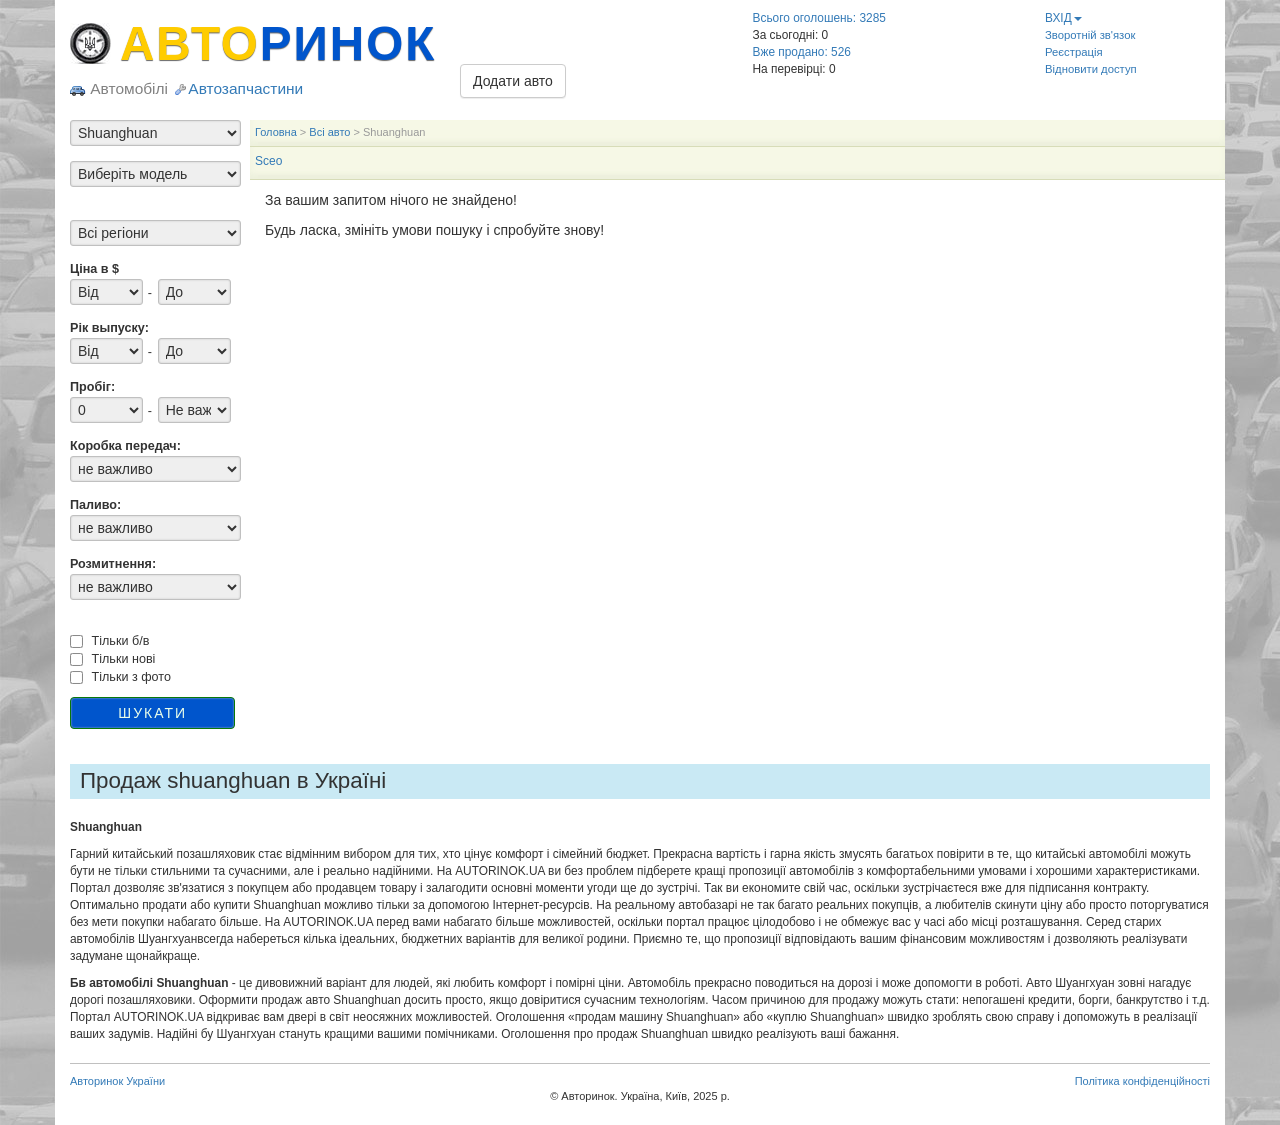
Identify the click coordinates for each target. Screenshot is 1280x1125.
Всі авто (329, 132)
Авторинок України (117, 1081)
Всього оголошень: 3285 (819, 18)
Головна (276, 132)
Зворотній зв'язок (1090, 35)
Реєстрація (1074, 52)
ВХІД (1063, 18)
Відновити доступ (1091, 69)
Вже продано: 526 (802, 52)
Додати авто (513, 81)
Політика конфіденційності (1142, 1081)
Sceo (268, 161)
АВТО (278, 43)
